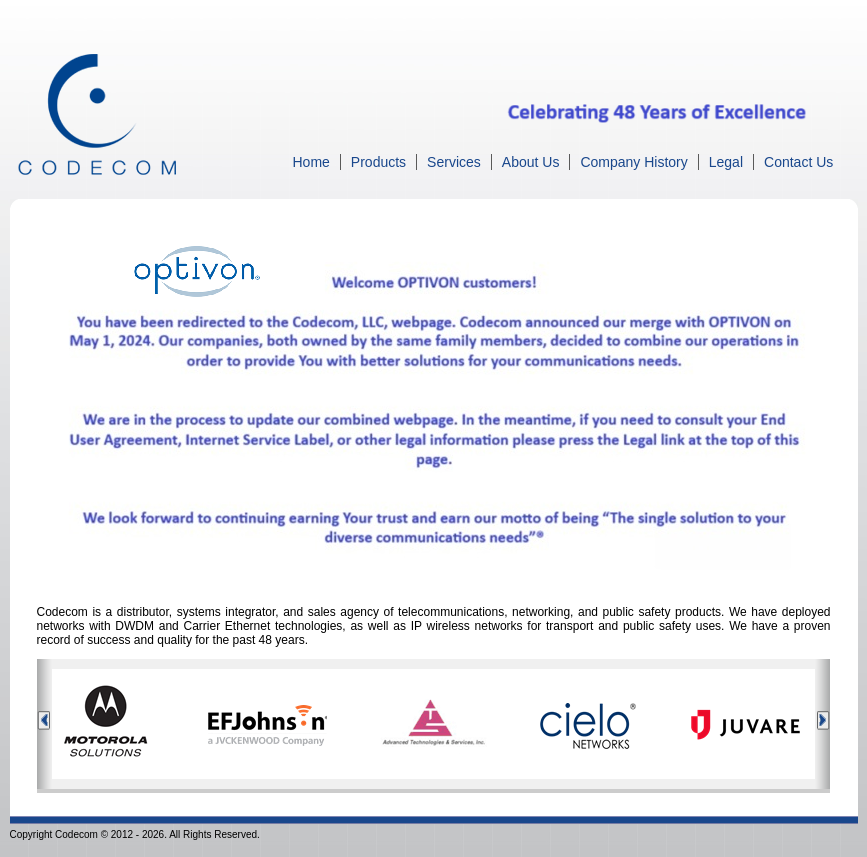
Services (454, 162)
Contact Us (798, 162)
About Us (531, 162)
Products (378, 162)
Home (311, 162)
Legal (726, 162)
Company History (633, 162)
